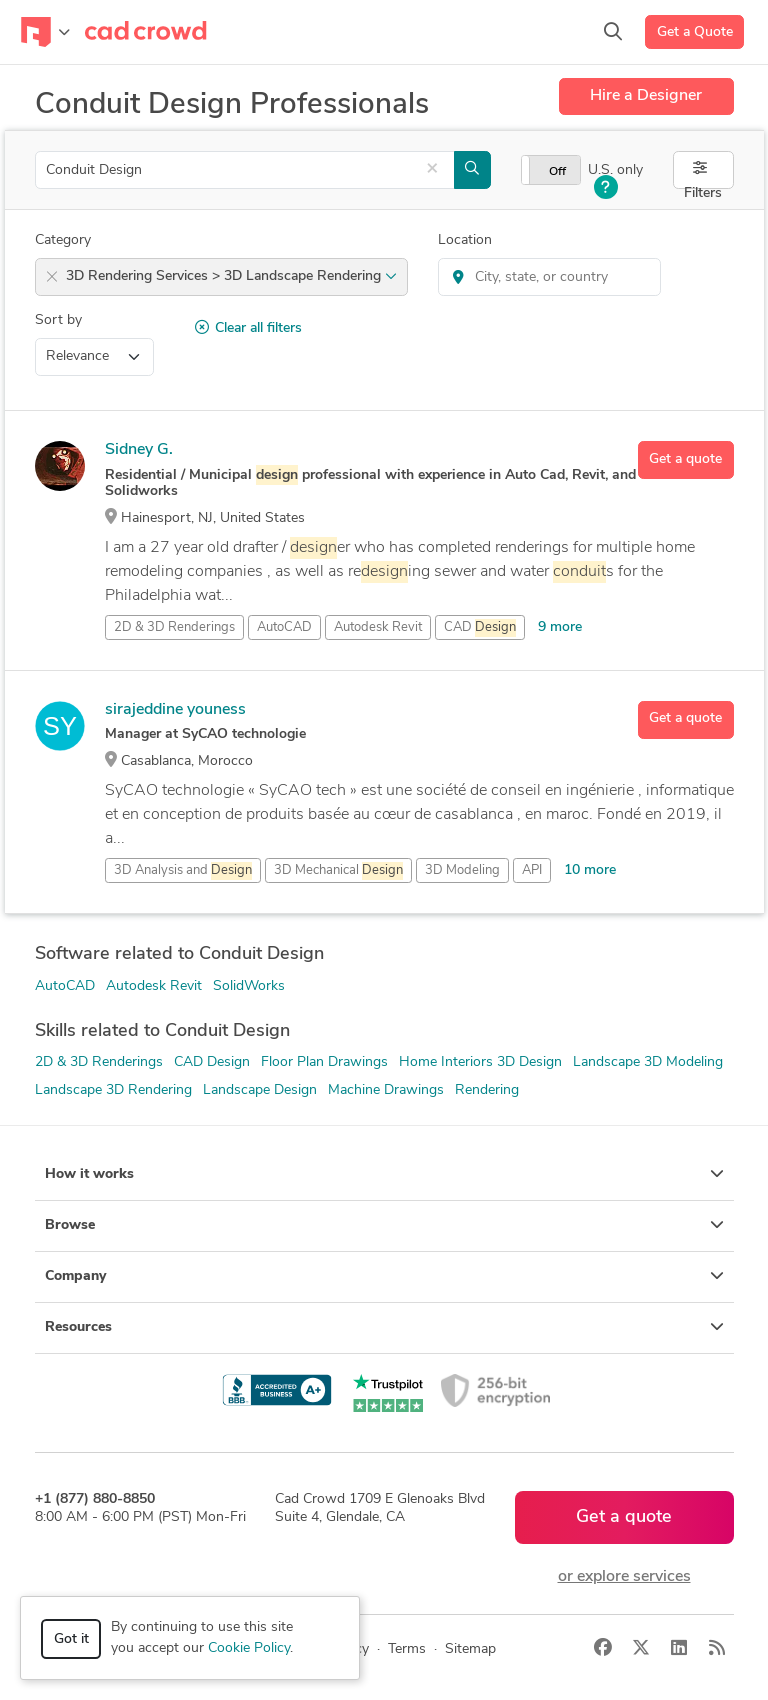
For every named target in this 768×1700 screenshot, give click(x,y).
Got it (71, 1639)
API (532, 870)
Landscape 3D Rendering (113, 1090)
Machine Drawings (386, 1090)
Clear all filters (248, 328)
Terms (407, 1649)
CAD (480, 628)
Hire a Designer (646, 96)
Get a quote (685, 459)
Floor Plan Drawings (324, 1062)
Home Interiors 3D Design (480, 1062)
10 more (590, 870)
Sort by (58, 320)
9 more (560, 627)
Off (557, 172)
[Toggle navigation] (45, 32)
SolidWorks (249, 986)
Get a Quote (695, 32)
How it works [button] (384, 1174)
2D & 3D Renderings (99, 1062)
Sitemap (470, 1649)
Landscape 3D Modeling (648, 1062)
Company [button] (384, 1276)
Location (465, 240)
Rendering (487, 1090)
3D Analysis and (183, 871)
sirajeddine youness (175, 710)
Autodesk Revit (378, 627)
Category (63, 240)
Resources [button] (384, 1327)
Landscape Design (260, 1090)
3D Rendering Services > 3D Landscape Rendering (231, 276)
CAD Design (212, 1062)
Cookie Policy (249, 1648)
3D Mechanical (338, 871)
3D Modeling (462, 870)
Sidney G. (139, 450)
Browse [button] (384, 1225)
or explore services (624, 1577)
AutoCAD (284, 627)
